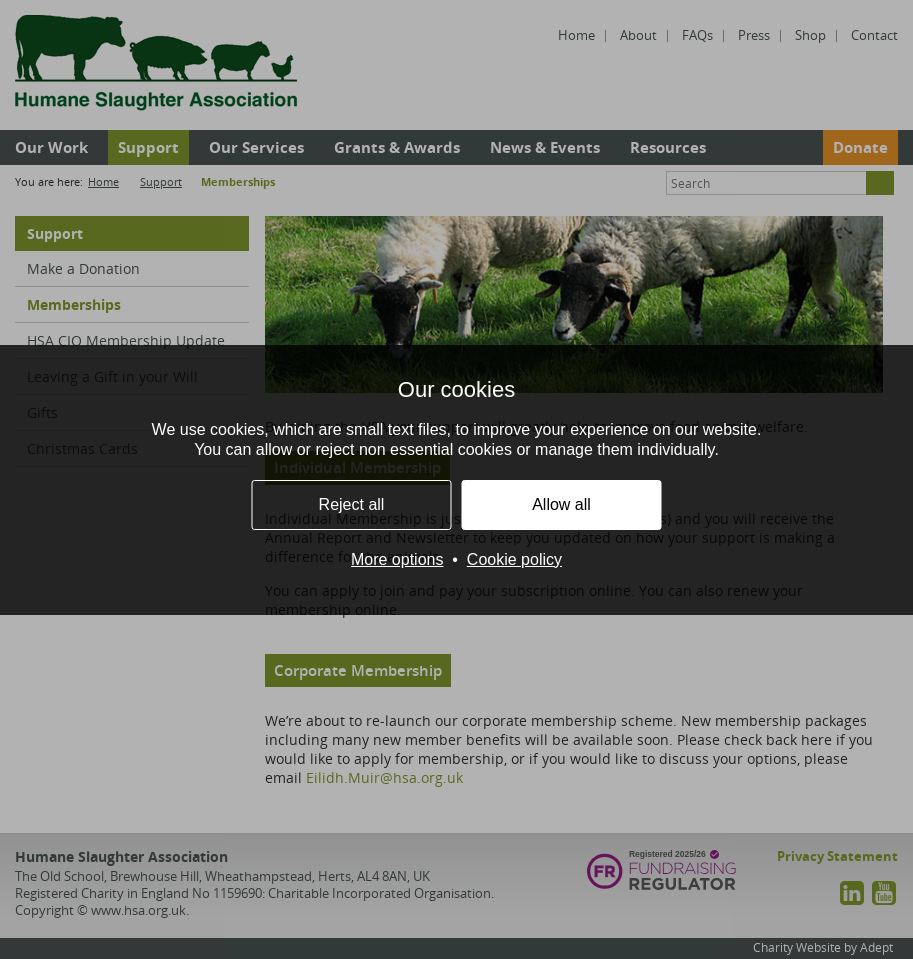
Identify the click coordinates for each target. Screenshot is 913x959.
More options (397, 559)
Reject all (352, 504)
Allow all (561, 504)
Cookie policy (514, 559)
